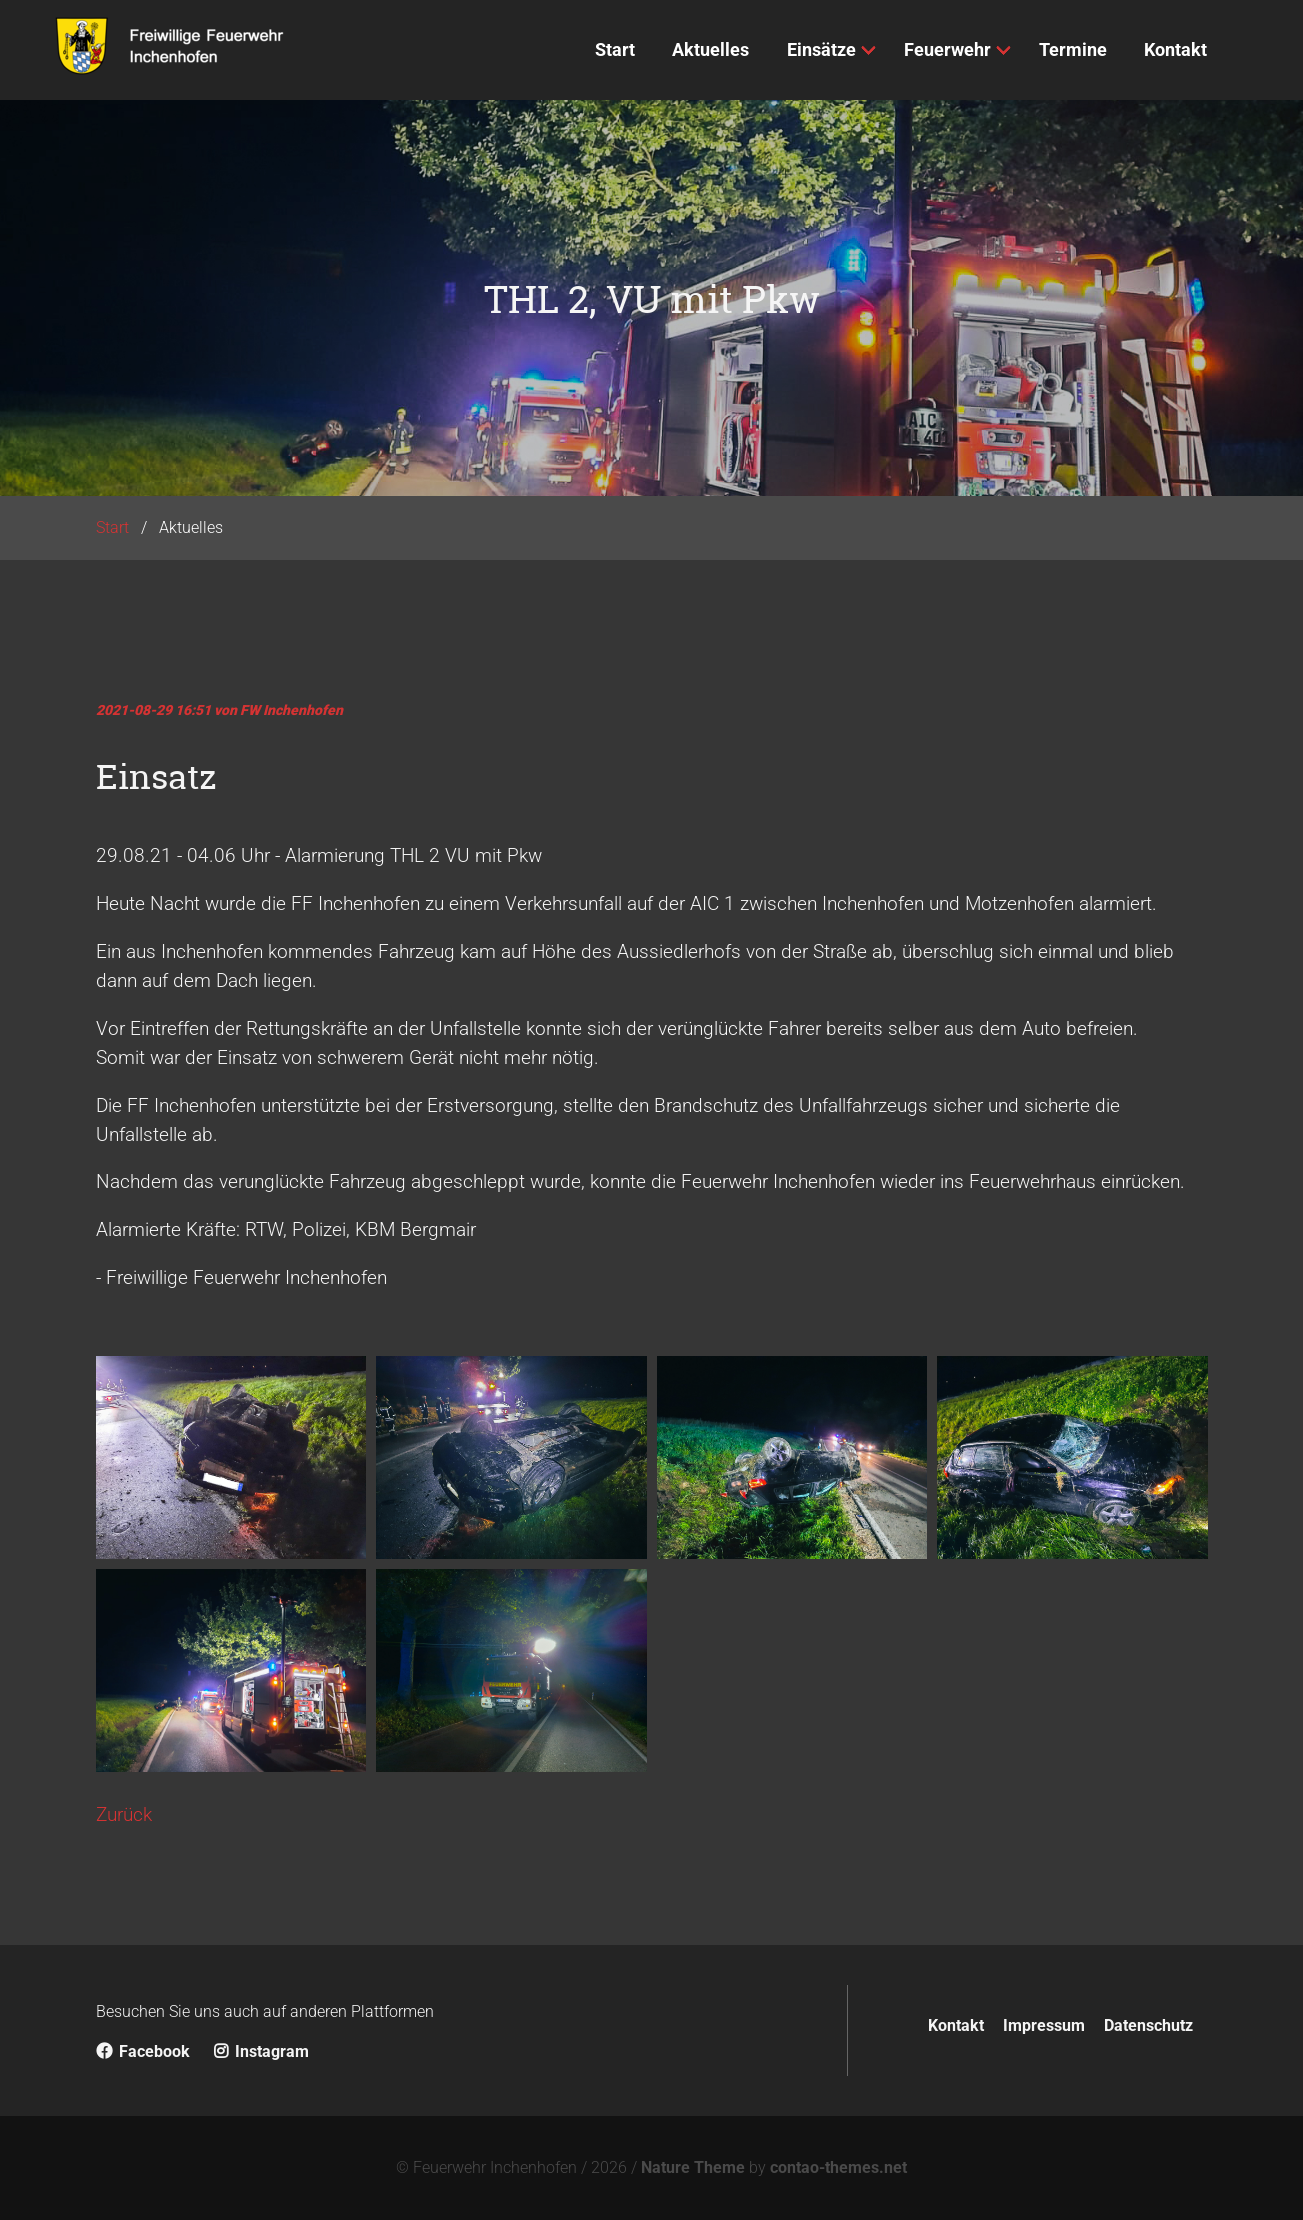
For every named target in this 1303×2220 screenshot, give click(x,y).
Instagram (261, 2051)
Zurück (124, 1814)
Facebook (143, 2051)
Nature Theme (693, 2167)
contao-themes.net (838, 2167)
